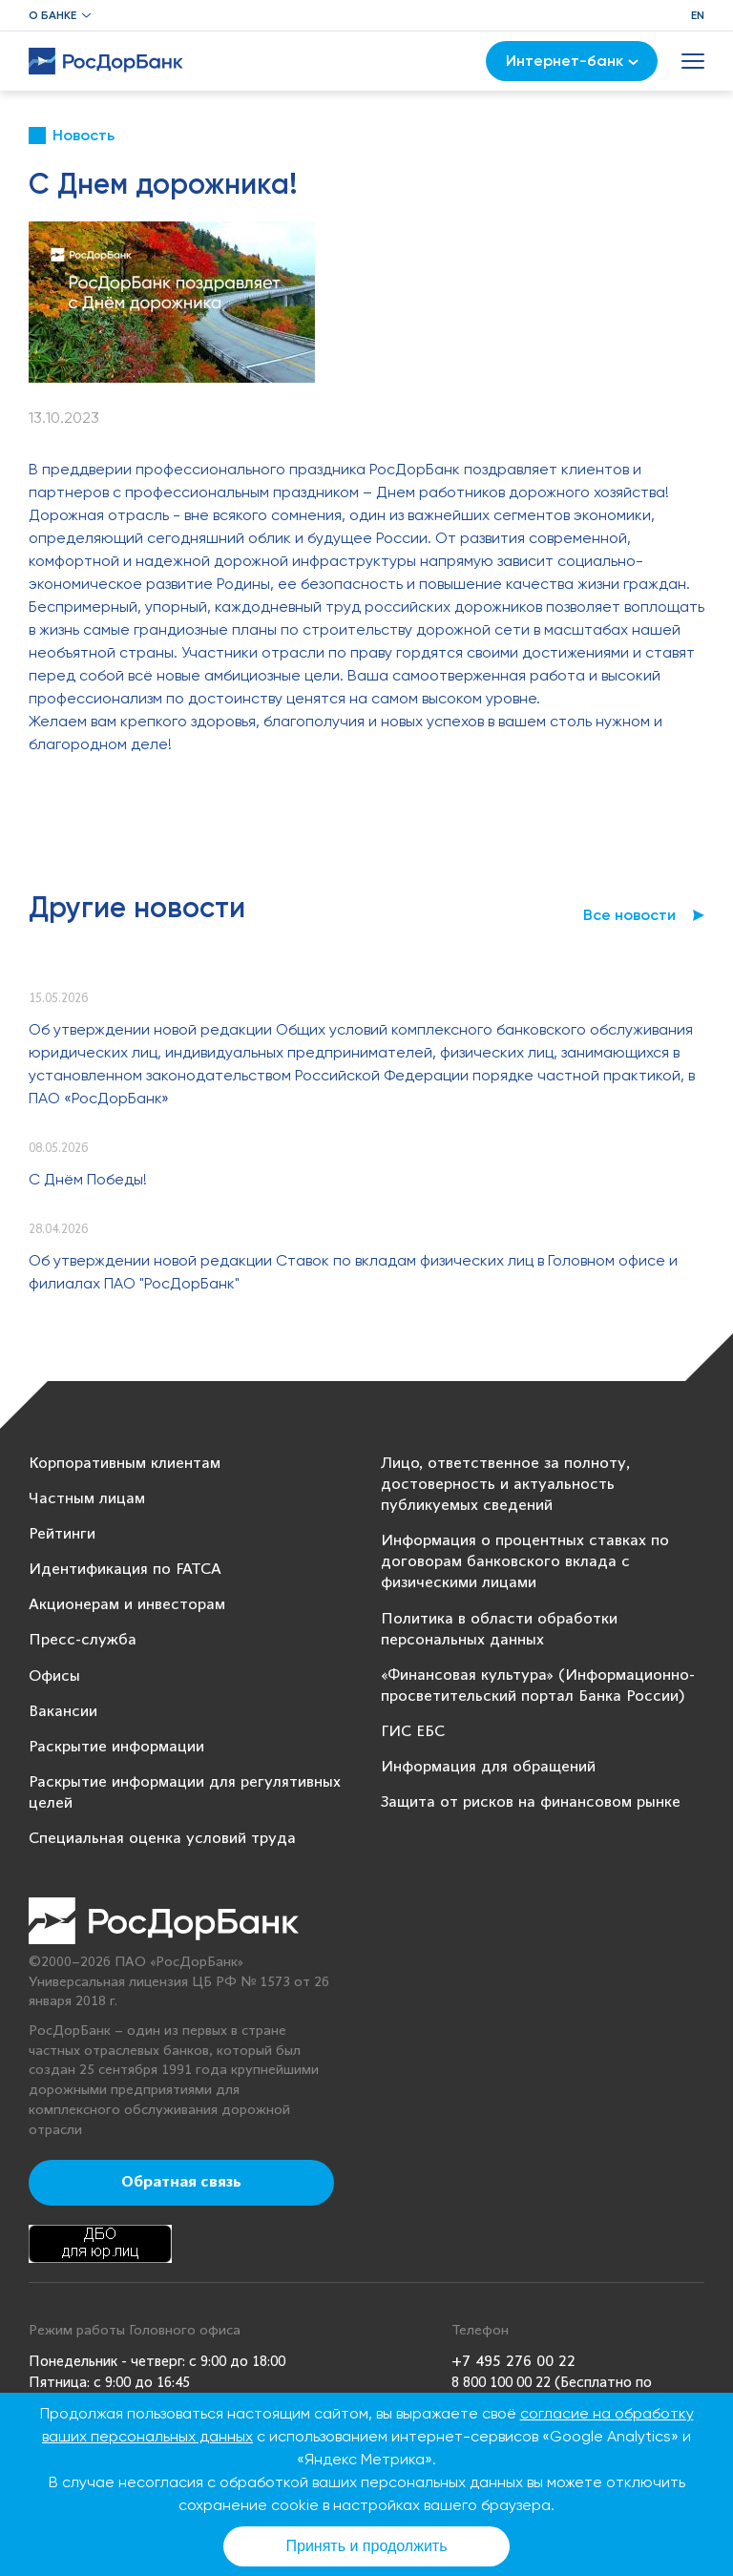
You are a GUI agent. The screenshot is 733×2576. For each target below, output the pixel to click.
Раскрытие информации (116, 1747)
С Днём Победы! (88, 1179)
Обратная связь (181, 2182)
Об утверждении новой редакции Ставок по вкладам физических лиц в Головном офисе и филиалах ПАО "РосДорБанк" (353, 1271)
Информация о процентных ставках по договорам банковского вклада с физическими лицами (525, 1562)
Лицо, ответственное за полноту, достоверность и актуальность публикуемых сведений (505, 1485)
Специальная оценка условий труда (162, 1839)
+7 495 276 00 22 (513, 2362)
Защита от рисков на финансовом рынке (531, 1802)
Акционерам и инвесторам (127, 1605)
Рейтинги (62, 1534)
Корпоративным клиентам (124, 1464)
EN (697, 15)
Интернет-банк (572, 61)
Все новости (629, 915)
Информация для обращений (488, 1767)
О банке (52, 15)
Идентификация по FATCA (125, 1569)
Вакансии (63, 1712)
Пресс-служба (82, 1640)
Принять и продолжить (367, 2546)
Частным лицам (87, 1499)
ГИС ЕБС (413, 1732)
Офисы (54, 1676)
